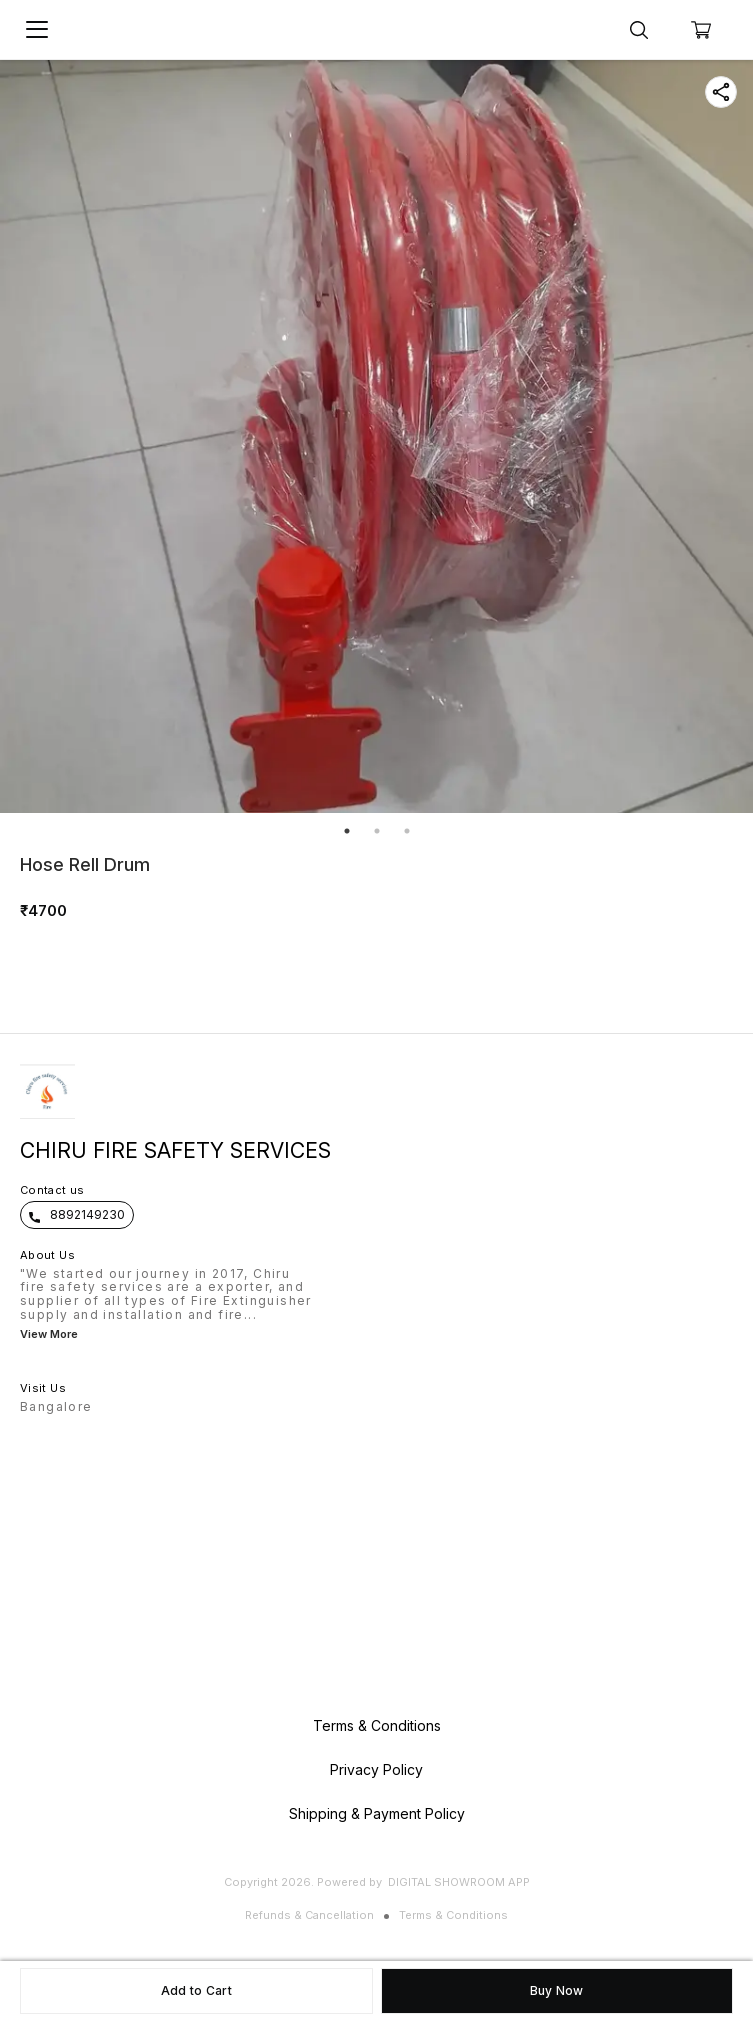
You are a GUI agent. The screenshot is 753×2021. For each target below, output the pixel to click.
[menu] (37, 30)
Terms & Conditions (453, 1915)
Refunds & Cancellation (309, 1915)
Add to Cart (196, 1990)
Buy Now (557, 1990)
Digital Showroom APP (459, 1882)
